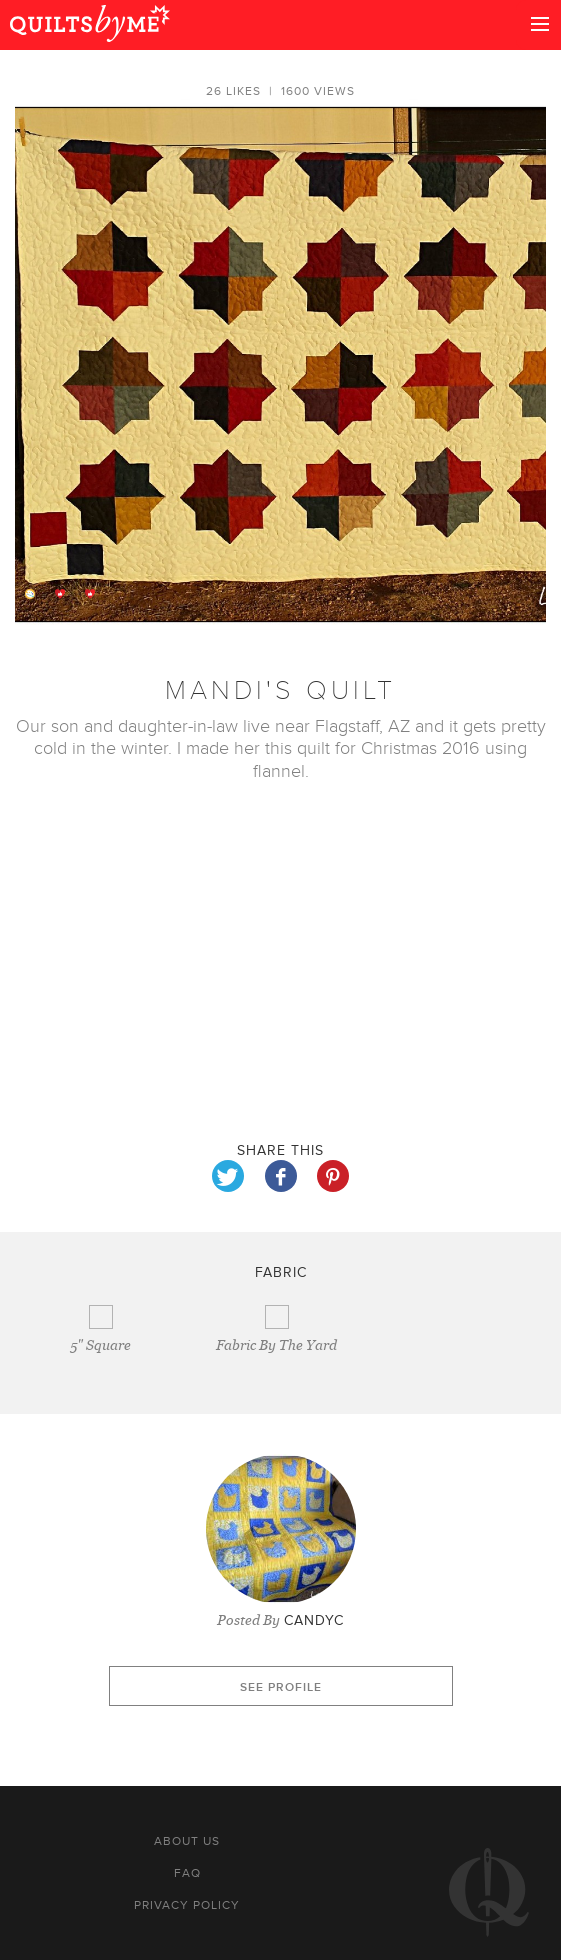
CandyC (314, 1620)
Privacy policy (187, 1905)
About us (187, 1841)
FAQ (187, 1873)
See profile (281, 1687)
